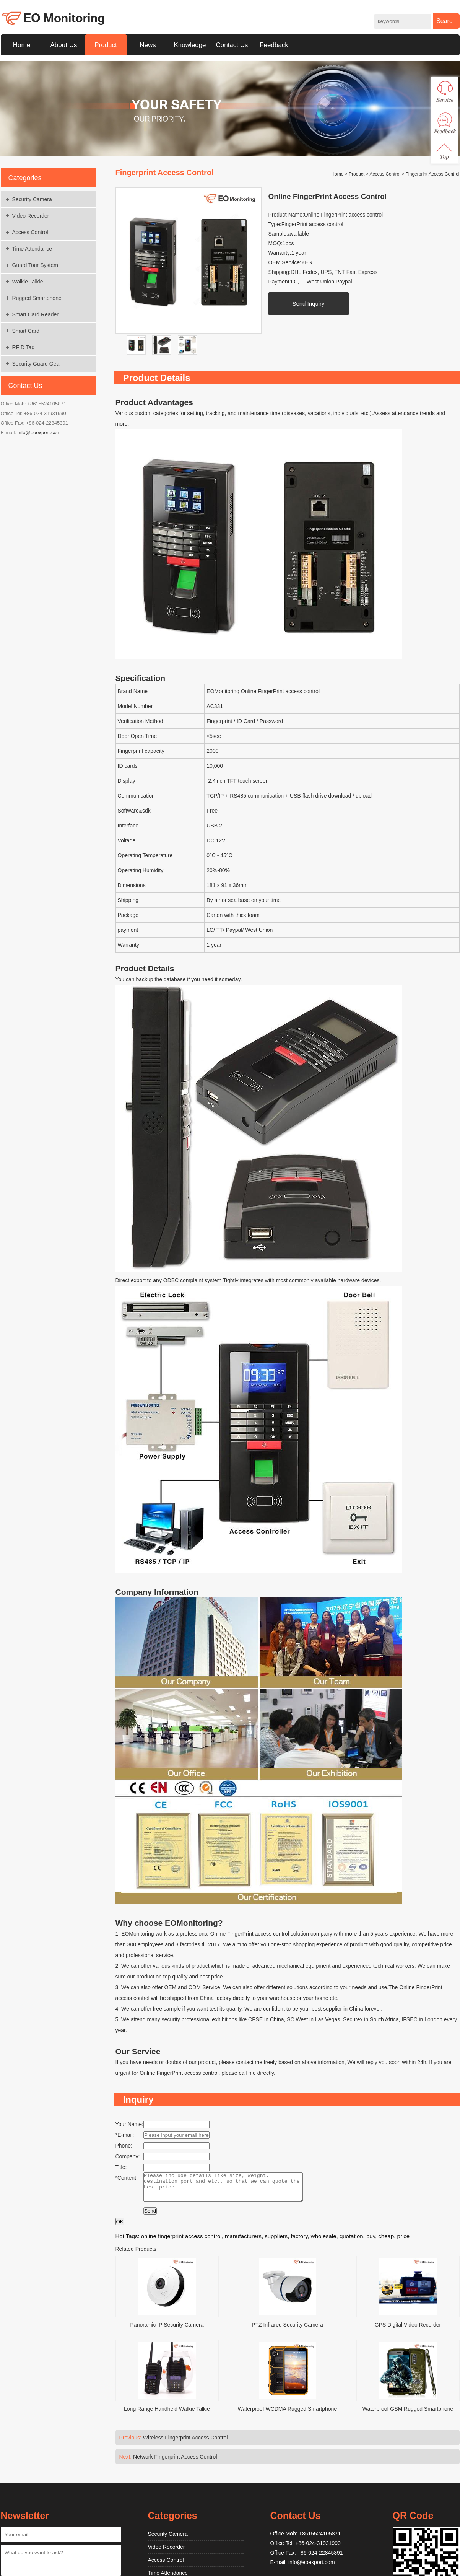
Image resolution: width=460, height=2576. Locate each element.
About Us (63, 45)
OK (120, 2227)
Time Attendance (32, 249)
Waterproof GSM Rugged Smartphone (407, 2415)
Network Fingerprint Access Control (175, 2462)
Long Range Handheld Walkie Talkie (167, 2415)
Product (105, 45)
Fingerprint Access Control (433, 174)
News (148, 45)
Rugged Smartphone (37, 298)
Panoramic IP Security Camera (167, 2330)
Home (21, 45)
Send (150, 2216)
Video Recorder (30, 216)
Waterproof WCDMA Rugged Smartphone (287, 2415)
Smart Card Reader (35, 314)
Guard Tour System (35, 265)
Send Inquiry (308, 303)
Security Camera (32, 199)
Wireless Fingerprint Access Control (185, 2443)
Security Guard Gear (36, 364)
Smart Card (26, 331)
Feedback (274, 45)
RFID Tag (23, 347)
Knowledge (190, 45)
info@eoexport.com (39, 432)
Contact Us (232, 45)
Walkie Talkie (27, 281)
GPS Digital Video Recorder (408, 2330)
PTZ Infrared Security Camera (287, 2330)
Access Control (30, 232)
